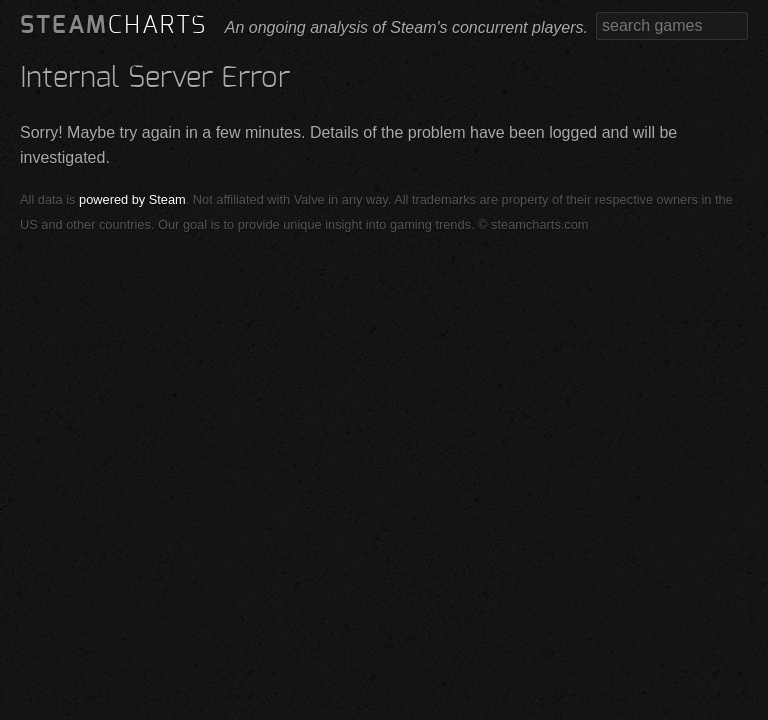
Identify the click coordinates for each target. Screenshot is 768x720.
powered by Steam (132, 199)
